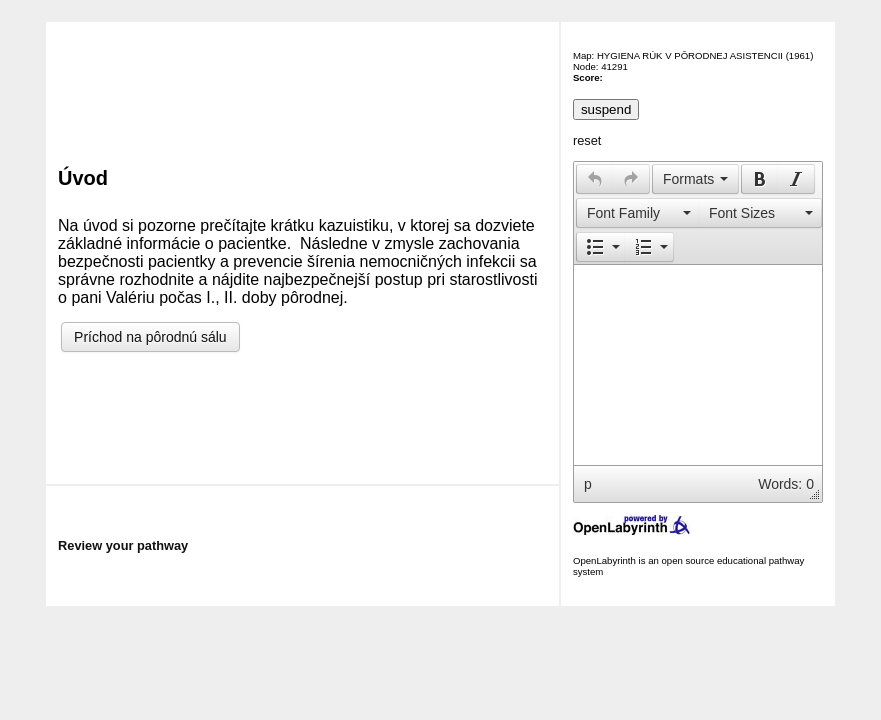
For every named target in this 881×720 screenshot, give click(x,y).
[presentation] (595, 179)
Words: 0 (786, 484)
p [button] (588, 484)
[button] (594, 179)
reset (587, 140)
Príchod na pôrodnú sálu (150, 337)
